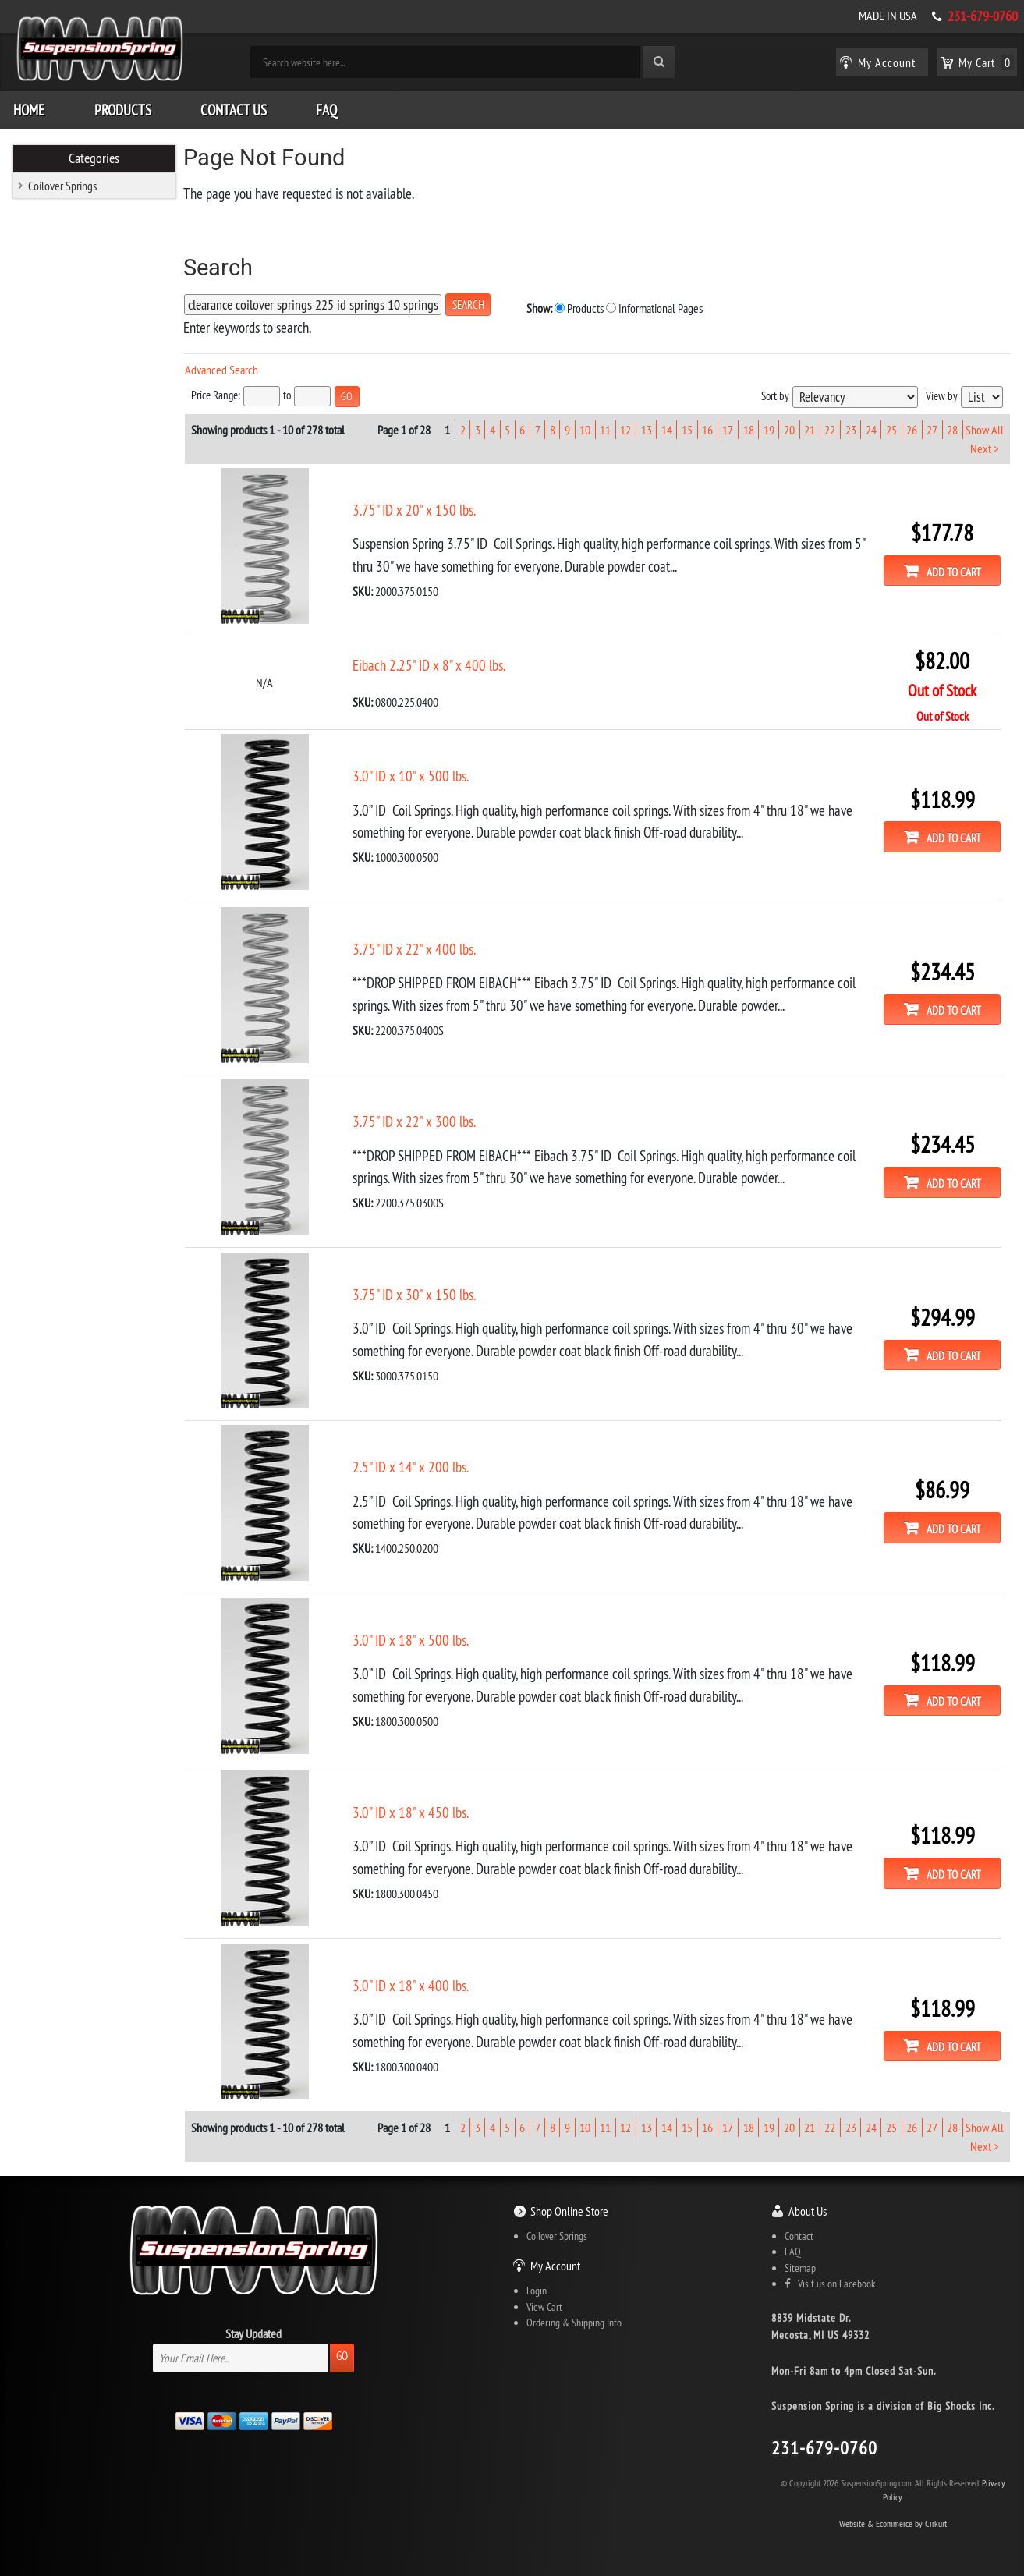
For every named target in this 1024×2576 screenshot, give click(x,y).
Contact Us (233, 109)
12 (625, 428)
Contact (799, 2231)
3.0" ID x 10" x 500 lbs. (416, 774)
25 (891, 428)
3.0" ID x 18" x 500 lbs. (416, 1636)
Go (342, 2351)
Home (28, 109)
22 (829, 428)
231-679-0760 (983, 16)
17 (727, 428)
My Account (555, 2262)
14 (666, 428)
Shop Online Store (569, 2206)
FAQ (326, 109)
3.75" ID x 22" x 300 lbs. (419, 1119)
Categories (94, 157)
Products (122, 109)
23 (850, 428)
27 (932, 428)
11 (605, 428)
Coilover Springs (62, 185)
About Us (807, 2206)
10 (584, 428)
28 (952, 428)
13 (646, 428)
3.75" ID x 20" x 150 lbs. (419, 508)
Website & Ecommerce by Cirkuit (893, 2519)
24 (871, 428)
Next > (984, 447)
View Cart (544, 2302)
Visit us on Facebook (830, 2279)
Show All (985, 428)
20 (789, 428)
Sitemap (800, 2263)
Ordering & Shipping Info (574, 2319)
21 (809, 428)
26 (911, 428)
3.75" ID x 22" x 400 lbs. (419, 946)
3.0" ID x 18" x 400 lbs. (416, 1981)
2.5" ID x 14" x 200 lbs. (416, 1464)
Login (536, 2287)
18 (748, 428)
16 (707, 428)
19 (769, 428)
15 (687, 428)
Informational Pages (644, 307)
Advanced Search (227, 369)
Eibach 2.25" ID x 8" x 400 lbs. (434, 663)
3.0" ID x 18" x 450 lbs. (416, 1808)
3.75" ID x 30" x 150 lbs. (419, 1291)
